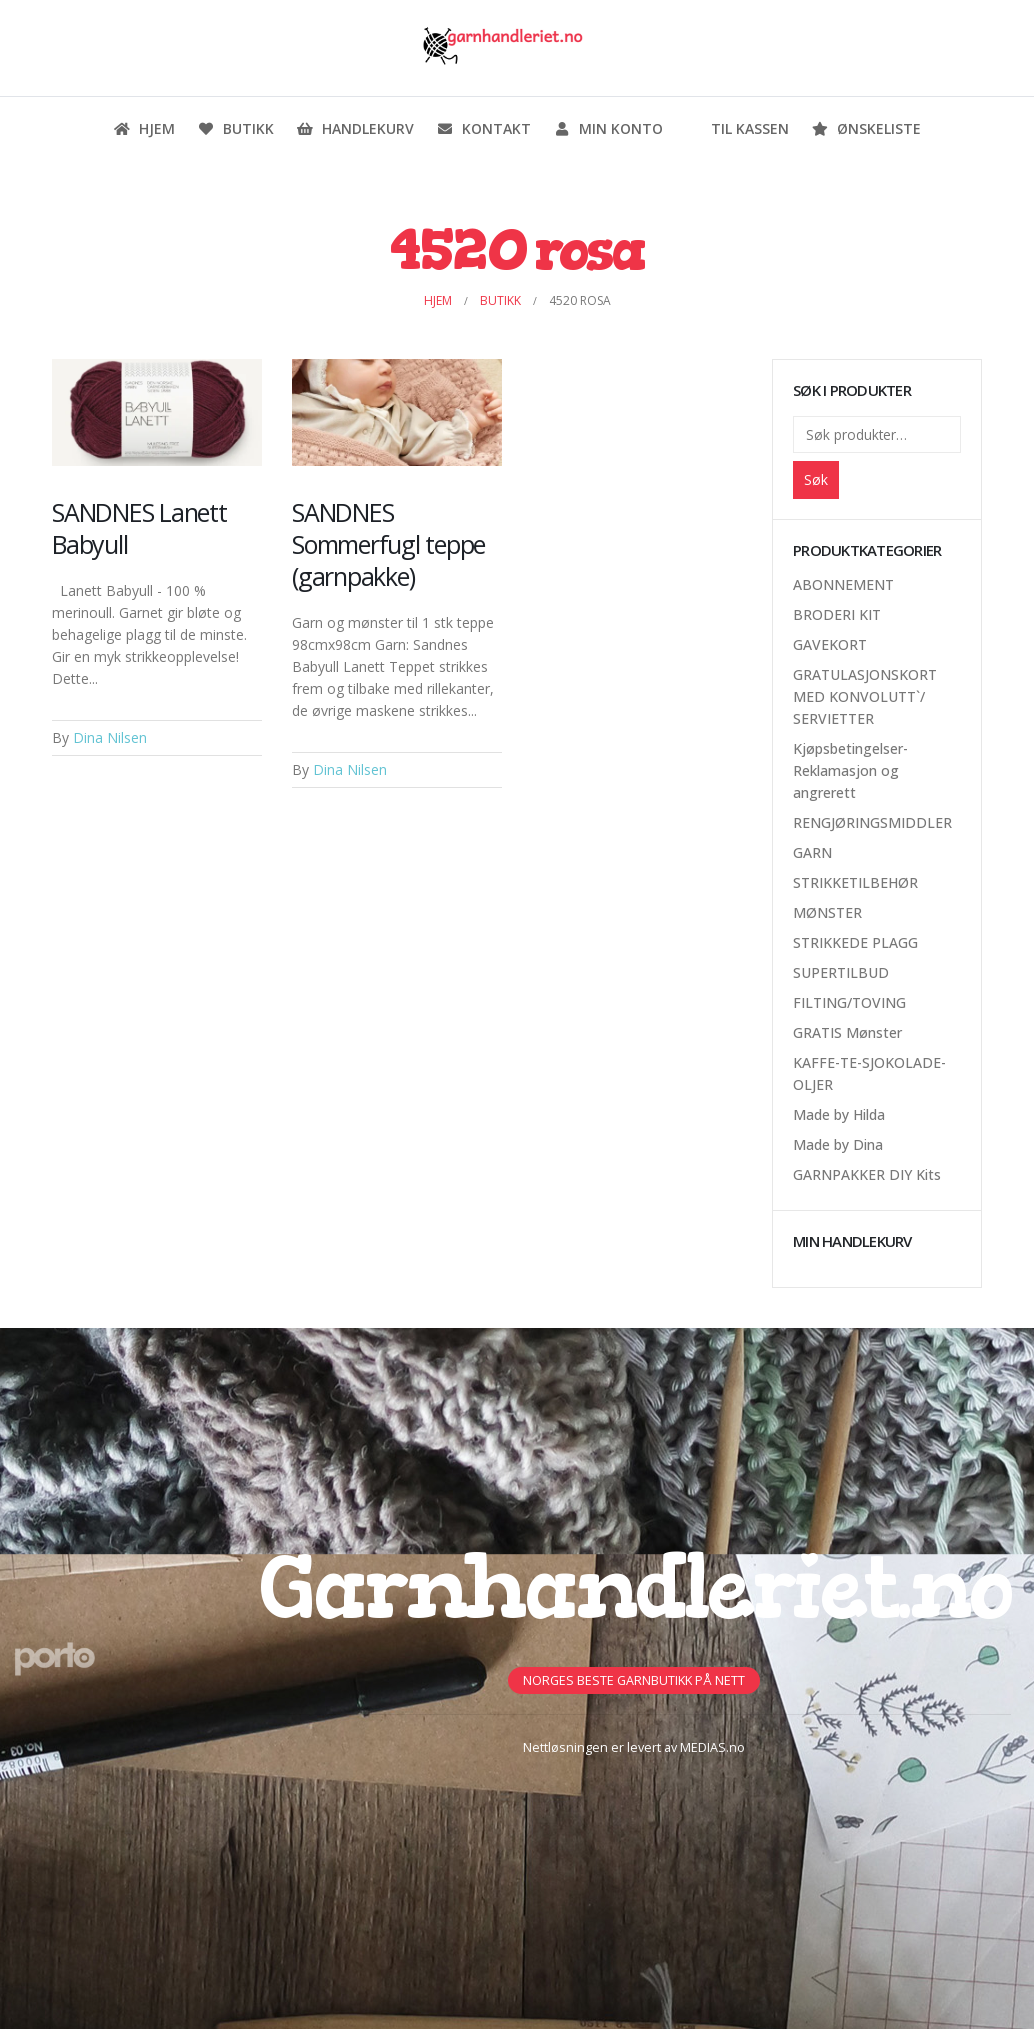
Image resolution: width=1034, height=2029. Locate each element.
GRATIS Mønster (847, 1032)
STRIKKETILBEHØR (855, 882)
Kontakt (483, 128)
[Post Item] (157, 413)
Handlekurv (355, 128)
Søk (816, 479)
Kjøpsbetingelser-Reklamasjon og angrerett (850, 770)
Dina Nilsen (110, 737)
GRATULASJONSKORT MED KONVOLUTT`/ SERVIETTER (865, 696)
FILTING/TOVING (849, 1002)
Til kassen (737, 128)
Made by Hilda (839, 1114)
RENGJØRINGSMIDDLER (872, 822)
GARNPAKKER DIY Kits (867, 1174)
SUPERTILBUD (841, 972)
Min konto (608, 128)
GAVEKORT (830, 644)
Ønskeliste (866, 128)
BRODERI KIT (837, 614)
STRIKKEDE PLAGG (855, 942)
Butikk (235, 128)
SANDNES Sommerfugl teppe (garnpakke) (388, 544)
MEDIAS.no (712, 1747)
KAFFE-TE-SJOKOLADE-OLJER (869, 1073)
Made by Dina (838, 1144)
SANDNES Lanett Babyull (139, 528)
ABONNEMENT (843, 584)
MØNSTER (827, 912)
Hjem (144, 128)
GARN (812, 852)
